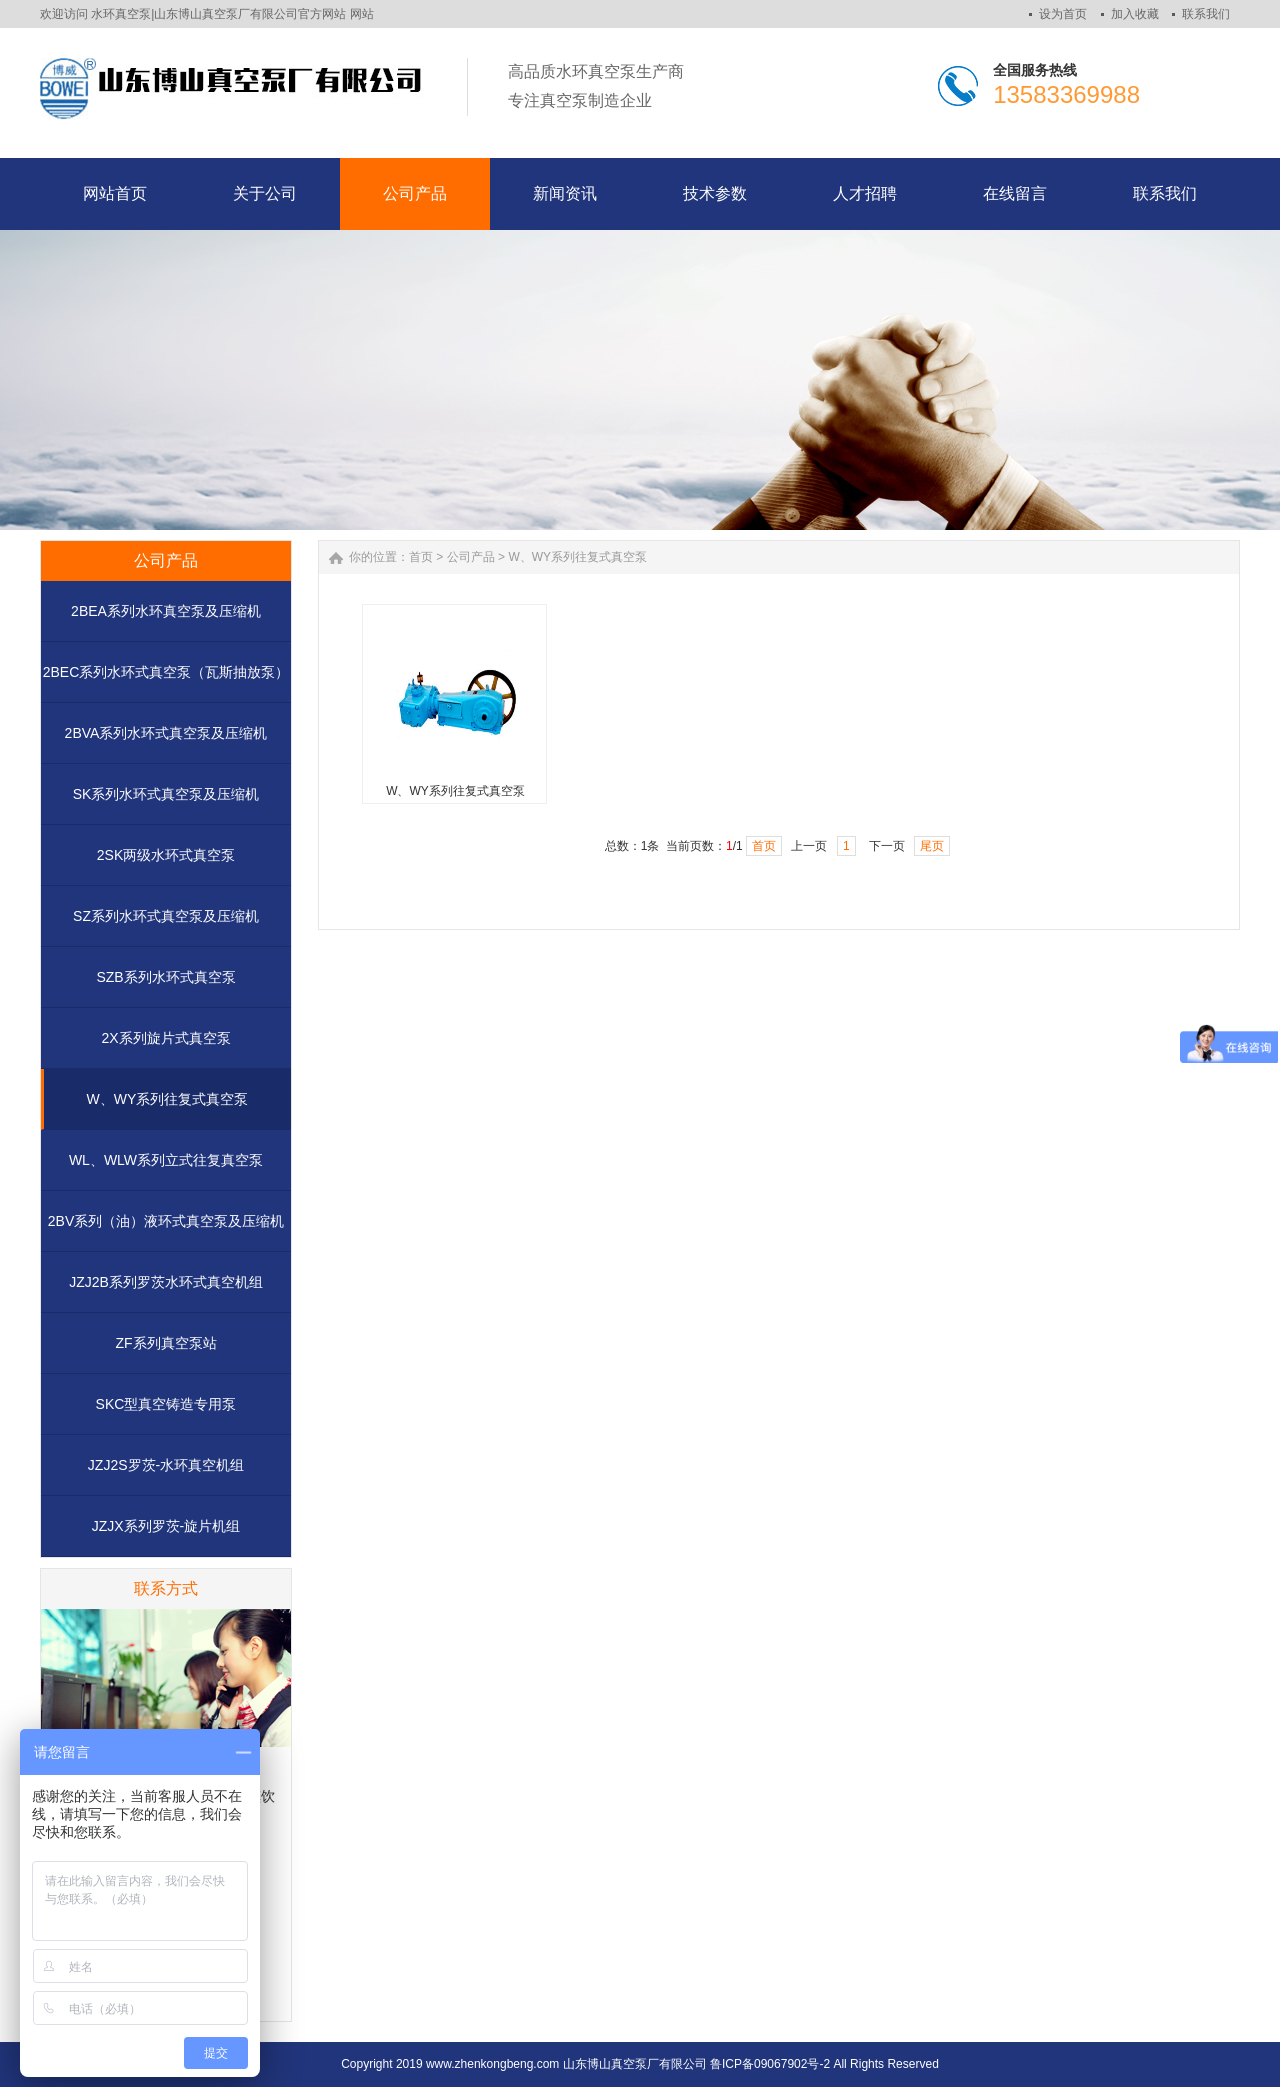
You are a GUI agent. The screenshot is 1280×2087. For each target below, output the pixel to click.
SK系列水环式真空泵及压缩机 (166, 794)
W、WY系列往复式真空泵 (168, 1099)
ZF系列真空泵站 (165, 1343)
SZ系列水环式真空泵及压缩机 (166, 916)
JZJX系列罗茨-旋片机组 (166, 1526)
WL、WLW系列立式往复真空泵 (166, 1160)
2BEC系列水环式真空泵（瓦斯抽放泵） (166, 672)
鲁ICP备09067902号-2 (770, 2064)
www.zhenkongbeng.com (492, 2064)
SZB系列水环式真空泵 (165, 977)
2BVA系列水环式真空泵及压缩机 (166, 733)
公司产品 (471, 557)
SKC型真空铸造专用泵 (166, 1404)
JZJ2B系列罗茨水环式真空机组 (166, 1282)
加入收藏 (1135, 14)
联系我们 (1206, 14)
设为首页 (1063, 14)
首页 (421, 557)
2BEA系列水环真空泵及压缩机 (166, 611)
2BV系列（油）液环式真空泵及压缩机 (166, 1221)
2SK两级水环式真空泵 (166, 855)
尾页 (932, 846)
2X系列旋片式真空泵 (165, 1038)
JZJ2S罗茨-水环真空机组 (166, 1465)
